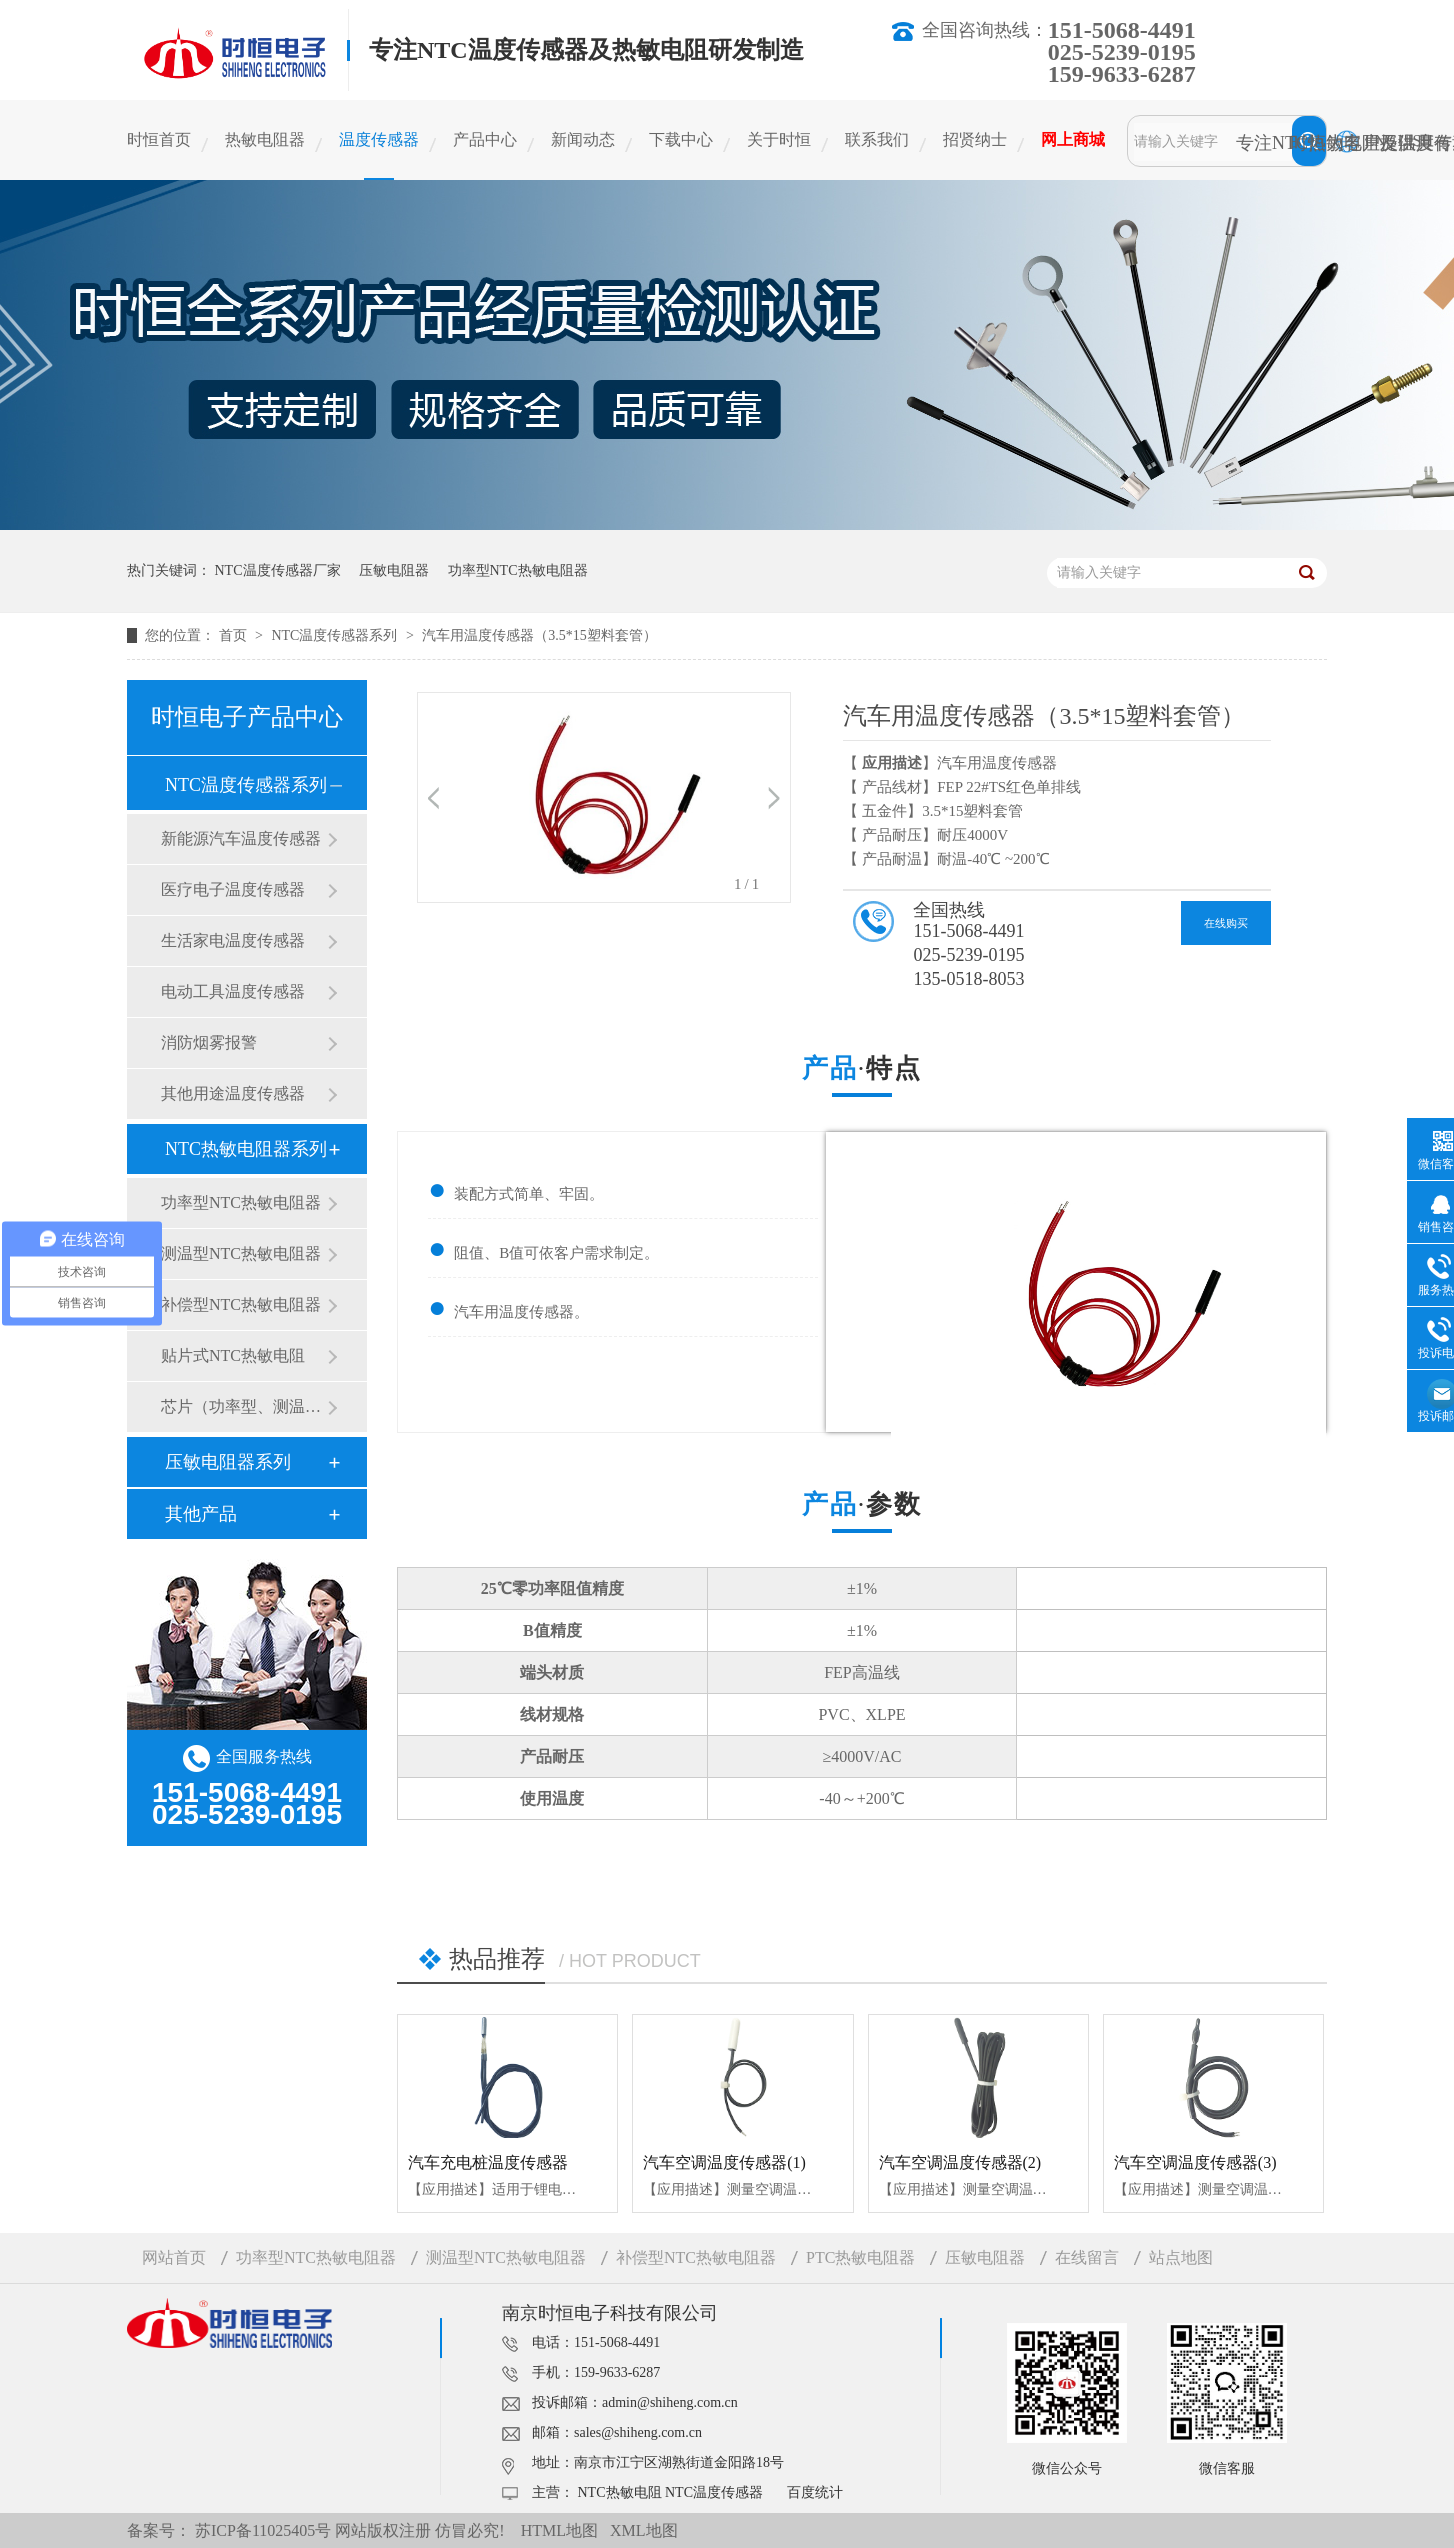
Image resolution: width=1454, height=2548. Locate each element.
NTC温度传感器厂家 (278, 570)
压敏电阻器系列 (228, 1462)
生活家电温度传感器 (233, 940)
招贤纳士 (975, 139)
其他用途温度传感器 (233, 1093)
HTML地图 (559, 2530)
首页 (235, 635)
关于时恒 (779, 139)
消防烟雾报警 (209, 1042)
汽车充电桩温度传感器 (488, 2162)
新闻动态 (583, 139)
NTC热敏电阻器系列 (246, 1149)
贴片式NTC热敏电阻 (233, 1355)
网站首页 (174, 2257)
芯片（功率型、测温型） (244, 1406)
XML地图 (644, 2530)
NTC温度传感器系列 (336, 635)
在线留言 (1087, 2257)
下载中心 (681, 139)
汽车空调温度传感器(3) (1195, 2162)
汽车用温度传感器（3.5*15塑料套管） (539, 635)
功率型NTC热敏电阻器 (518, 570)
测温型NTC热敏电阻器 (241, 1253)
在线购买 (1226, 923)
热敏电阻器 (265, 139)
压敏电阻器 (394, 570)
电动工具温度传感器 (233, 991)
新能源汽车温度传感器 (241, 838)
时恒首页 (159, 139)
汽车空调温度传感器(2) (960, 2162)
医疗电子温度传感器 (233, 889)
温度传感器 (379, 139)
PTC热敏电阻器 (860, 2257)
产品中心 (485, 139)
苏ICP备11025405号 (263, 2530)
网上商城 (1073, 139)
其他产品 (201, 1514)
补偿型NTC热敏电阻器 (241, 1304)
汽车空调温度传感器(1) (724, 2162)
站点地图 (1181, 2257)
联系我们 (877, 139)
